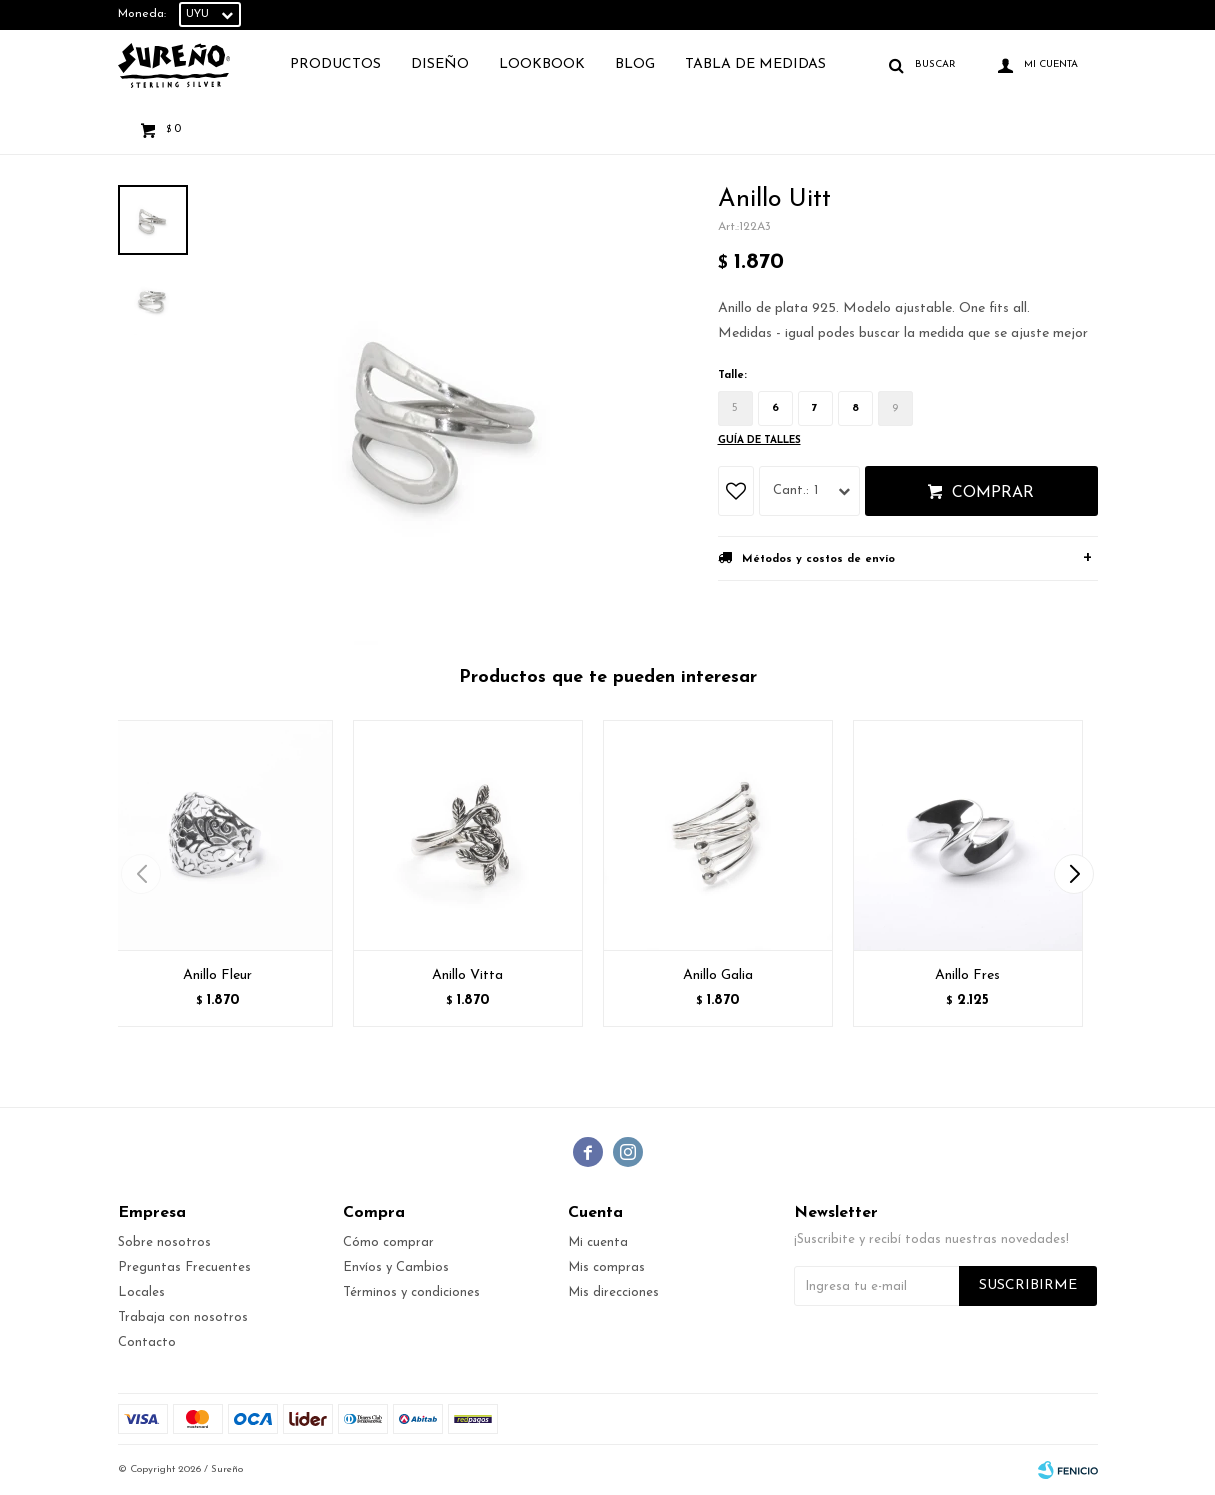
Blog (635, 64)
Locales (141, 1292)
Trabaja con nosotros (183, 1317)
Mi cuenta (598, 1242)
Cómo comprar (388, 1242)
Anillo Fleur (217, 975)
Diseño (440, 64)
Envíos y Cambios (396, 1267)
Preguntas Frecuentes (184, 1267)
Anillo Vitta (467, 975)
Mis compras (606, 1267)
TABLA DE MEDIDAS (755, 64)
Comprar (993, 493)
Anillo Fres (967, 975)
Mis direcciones (613, 1292)
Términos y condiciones (411, 1292)
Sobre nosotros (164, 1242)
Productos (335, 64)
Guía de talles (759, 440)
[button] (1074, 874)
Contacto (147, 1342)
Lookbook (542, 64)
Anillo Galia (718, 975)
